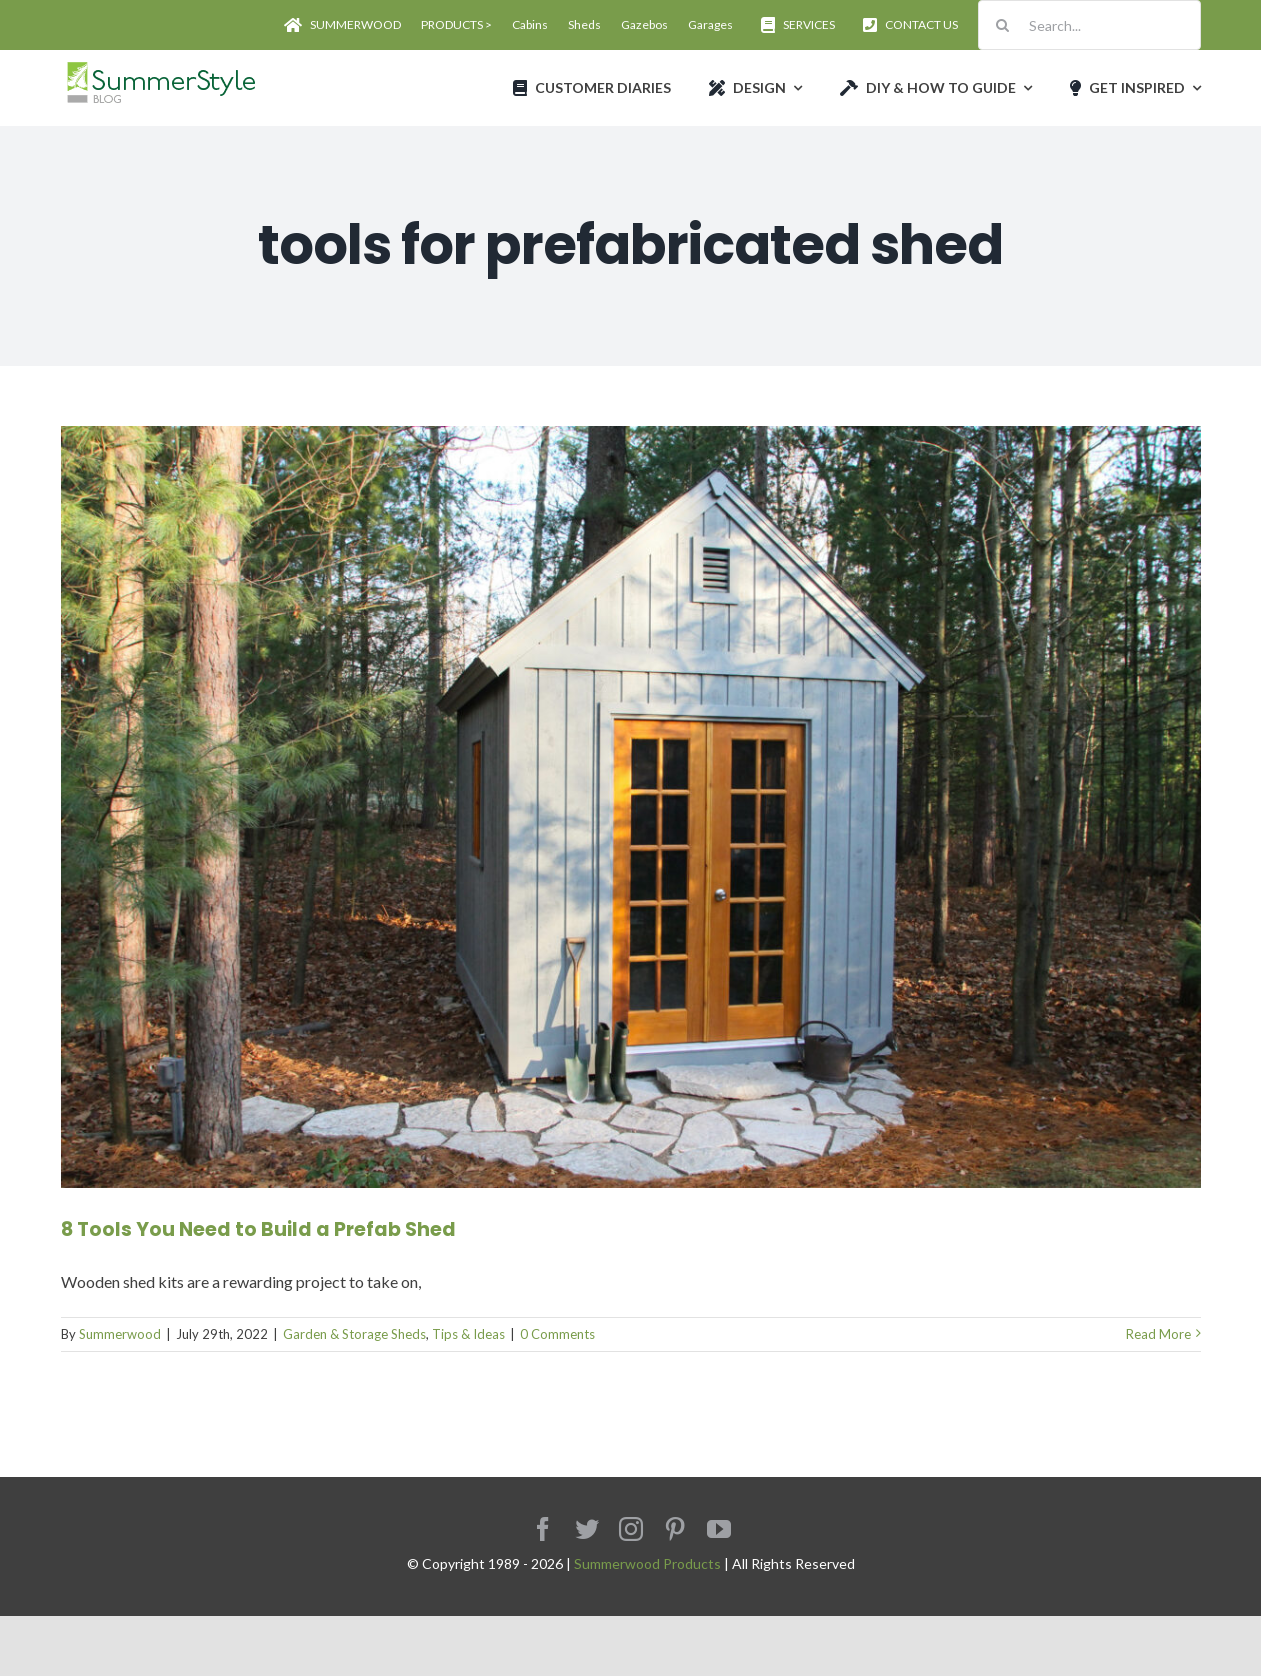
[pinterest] (675, 1529)
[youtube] (719, 1529)
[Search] (1003, 25)
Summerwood (120, 1334)
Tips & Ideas (468, 1334)
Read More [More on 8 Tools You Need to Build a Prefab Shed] (1158, 1334)
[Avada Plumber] (160, 67)
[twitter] (587, 1529)
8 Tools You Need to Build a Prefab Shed (258, 1229)
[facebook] (543, 1529)
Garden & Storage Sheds (354, 1334)
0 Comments (557, 1334)
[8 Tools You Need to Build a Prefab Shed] (631, 807)
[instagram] (631, 1529)
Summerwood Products (647, 1563)
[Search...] (1089, 25)
